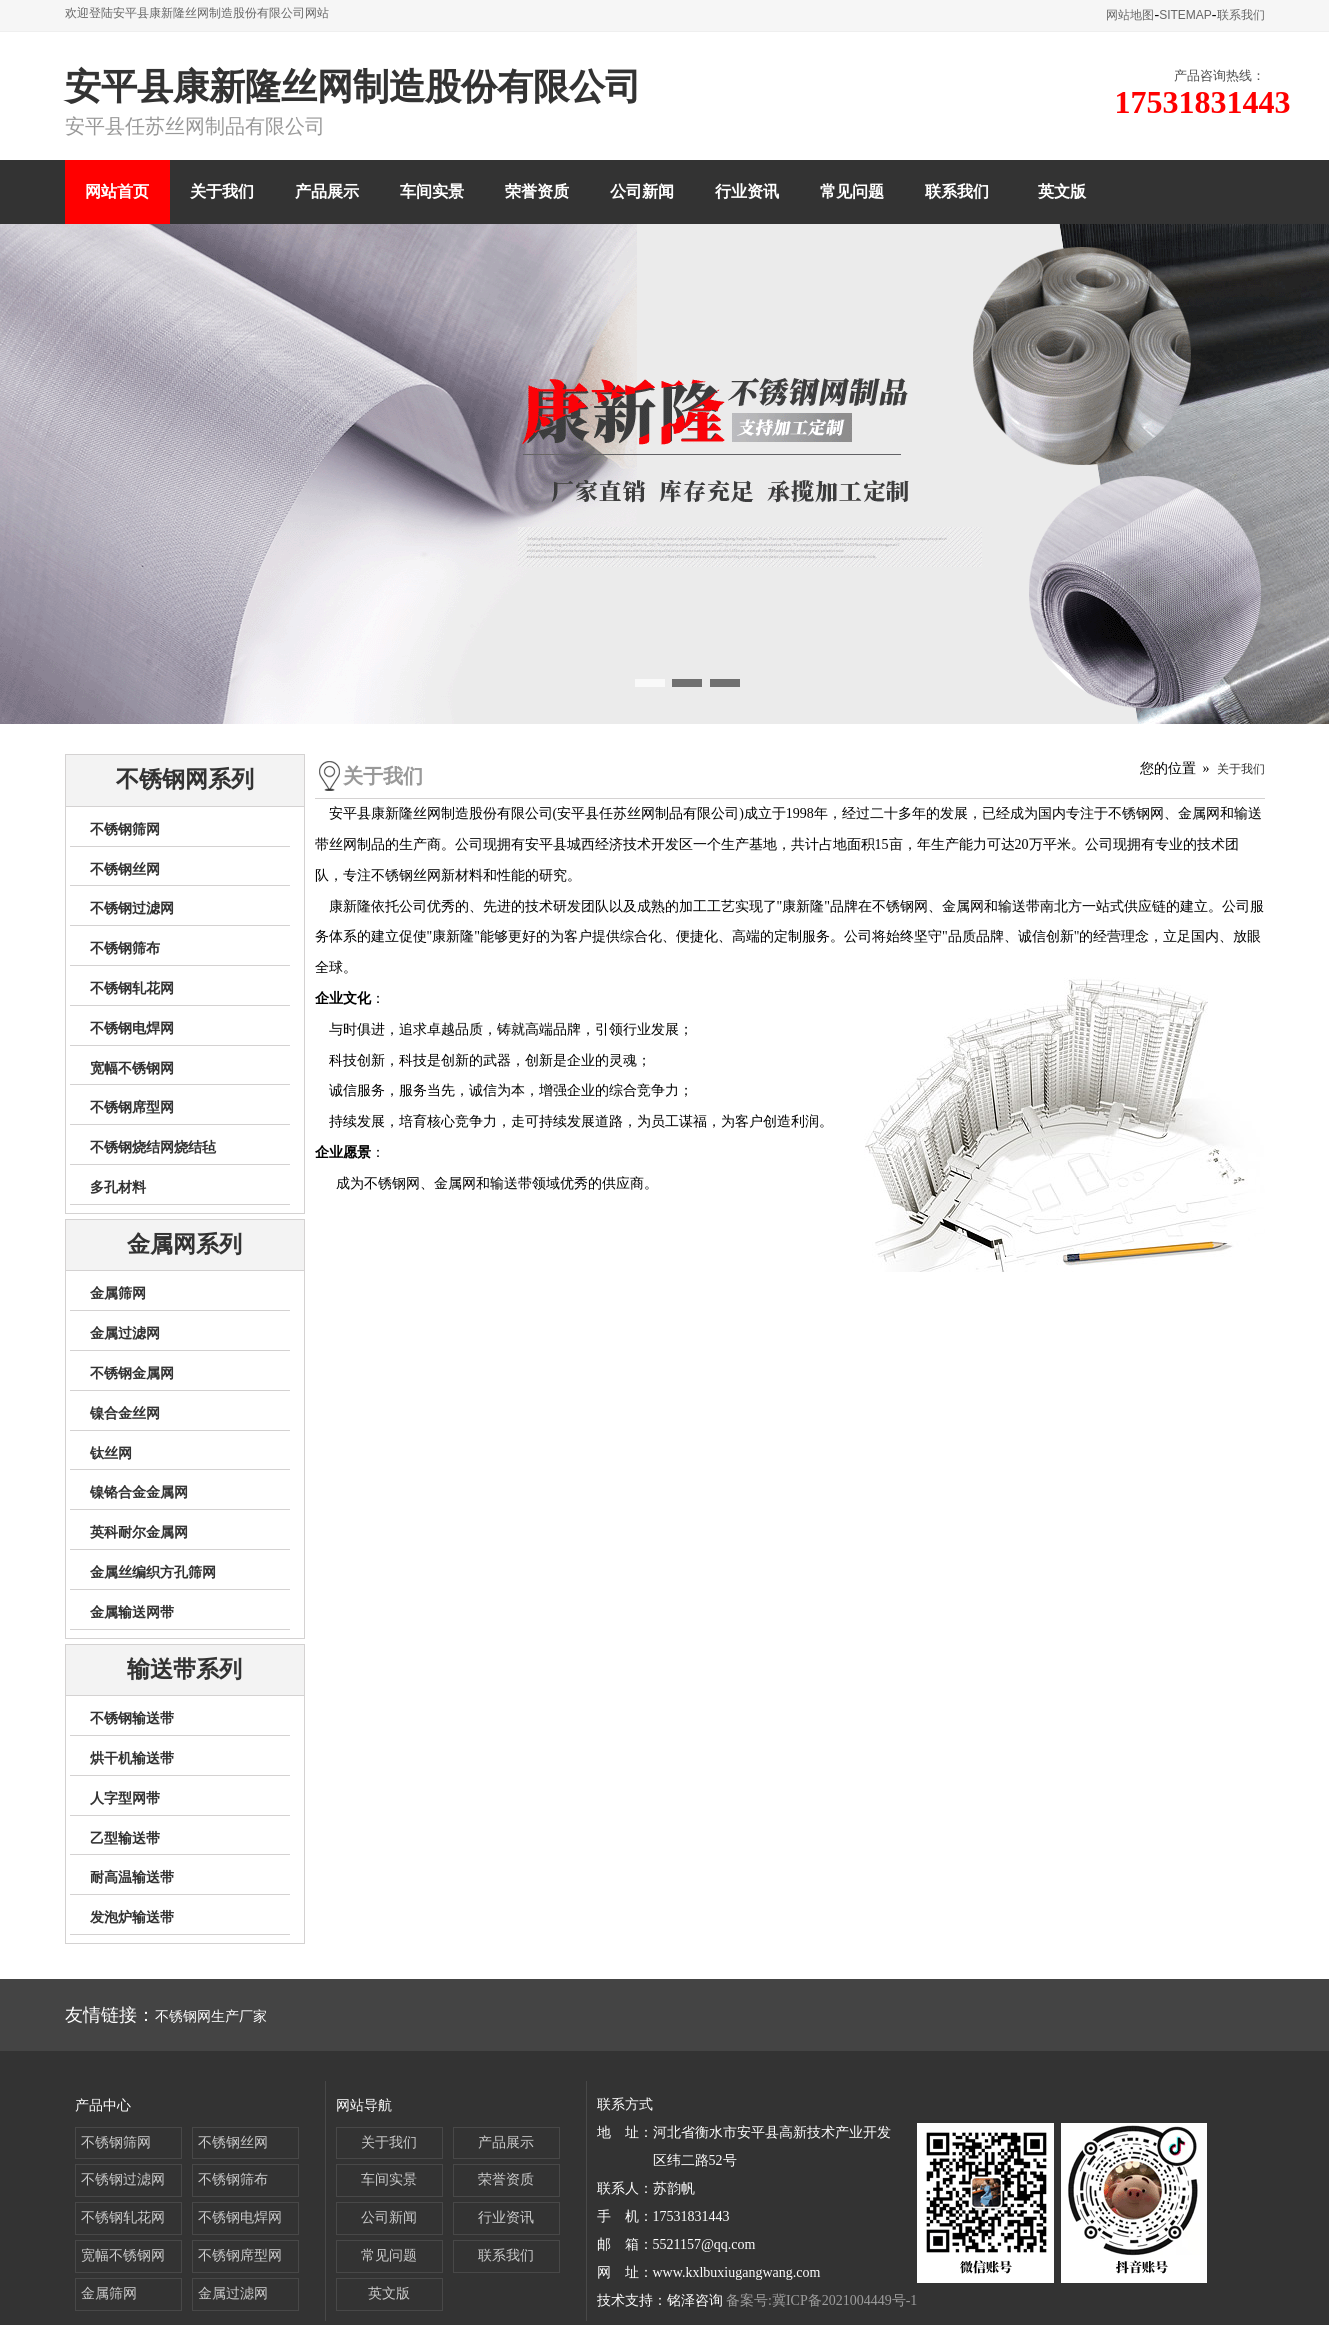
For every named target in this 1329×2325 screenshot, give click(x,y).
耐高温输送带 (132, 1877)
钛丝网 (111, 1453)
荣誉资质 (537, 191)
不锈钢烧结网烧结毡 (153, 1147)
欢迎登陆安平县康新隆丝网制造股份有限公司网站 (197, 13)
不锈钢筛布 (125, 948)
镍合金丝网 (125, 1413)
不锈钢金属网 (132, 1373)
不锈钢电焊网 (132, 1028)
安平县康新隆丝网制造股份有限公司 (353, 87)
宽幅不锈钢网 (132, 1068)
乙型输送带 (125, 1838)
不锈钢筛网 (125, 829)
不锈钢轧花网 (132, 988)
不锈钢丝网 (125, 869)
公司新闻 (642, 191)
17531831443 (1203, 102)
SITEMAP (1185, 15)
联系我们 (1241, 15)
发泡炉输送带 (132, 1917)
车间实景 (432, 191)
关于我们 (222, 191)
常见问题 (852, 191)
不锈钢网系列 (185, 779)
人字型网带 (125, 1798)
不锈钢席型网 (132, 1107)
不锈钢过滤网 (132, 908)
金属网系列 (184, 1244)
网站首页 (117, 191)
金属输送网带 (132, 1612)
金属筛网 (118, 1293)
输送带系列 (184, 1669)
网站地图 (1130, 15)
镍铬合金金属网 (139, 1492)
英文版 (1062, 191)
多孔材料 (118, 1187)
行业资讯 (747, 191)
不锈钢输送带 (132, 1718)
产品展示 (327, 191)
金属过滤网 (125, 1333)
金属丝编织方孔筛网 (153, 1572)
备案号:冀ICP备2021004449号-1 (821, 2300)
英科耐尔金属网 (139, 1532)
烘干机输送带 (132, 1758)
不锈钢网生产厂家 (211, 2016)
